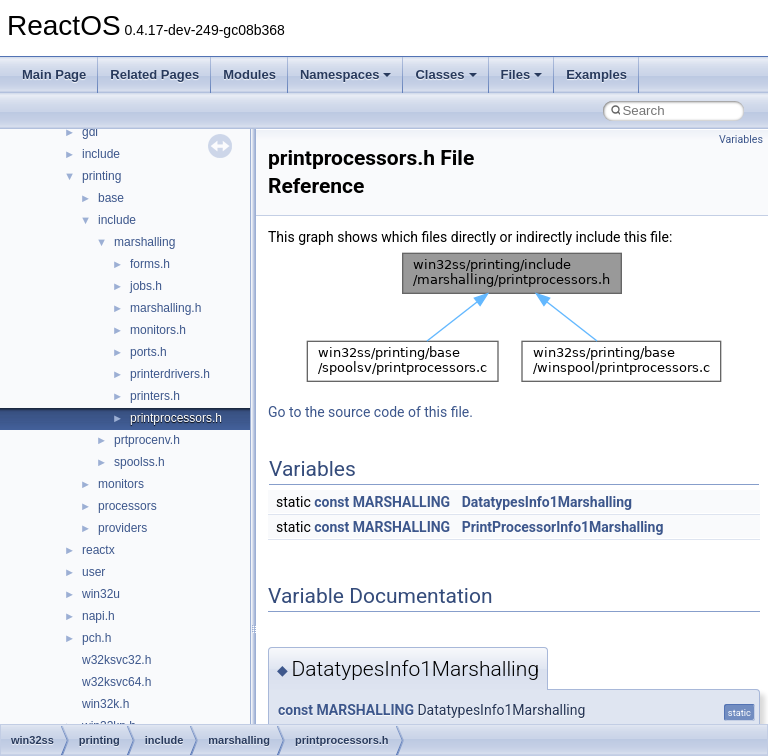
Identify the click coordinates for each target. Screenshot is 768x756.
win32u (101, 594)
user (93, 572)
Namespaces (346, 74)
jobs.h (146, 286)
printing (101, 176)
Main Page (54, 74)
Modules (249, 74)
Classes (445, 74)
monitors (121, 484)
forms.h (150, 264)
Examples (596, 74)
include (101, 154)
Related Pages (154, 74)
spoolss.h (139, 462)
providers (122, 528)
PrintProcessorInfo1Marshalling (563, 527)
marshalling (144, 242)
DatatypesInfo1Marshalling (547, 502)
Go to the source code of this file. (370, 412)
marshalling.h (165, 308)
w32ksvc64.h (116, 682)
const (331, 502)
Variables (741, 139)
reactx (98, 550)
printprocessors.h (176, 418)
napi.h (98, 616)
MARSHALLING (401, 502)
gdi (90, 132)
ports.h (148, 352)
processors (127, 506)
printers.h (155, 396)
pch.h (96, 638)
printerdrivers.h (170, 374)
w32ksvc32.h (116, 660)
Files (522, 74)
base (111, 198)
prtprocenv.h (147, 440)
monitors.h (158, 330)
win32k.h (105, 704)
